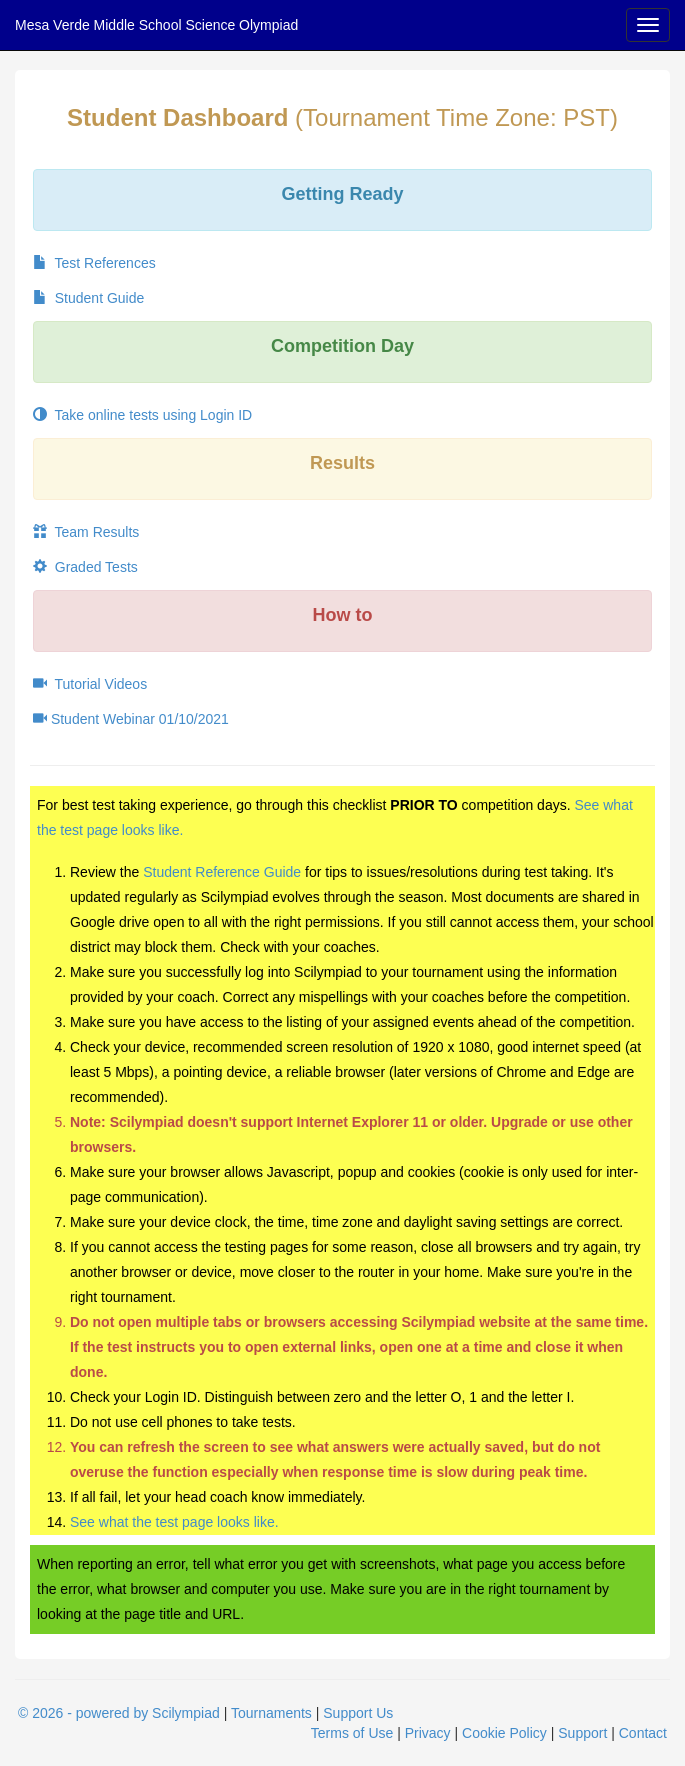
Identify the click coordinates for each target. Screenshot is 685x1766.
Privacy (428, 1733)
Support (582, 1733)
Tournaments (271, 1713)
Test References (94, 263)
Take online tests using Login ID (142, 415)
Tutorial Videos (90, 684)
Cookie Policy (504, 1733)
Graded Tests (85, 567)
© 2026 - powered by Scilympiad (119, 1713)
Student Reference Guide (222, 872)
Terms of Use (352, 1733)
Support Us (358, 1713)
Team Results (86, 532)
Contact (643, 1733)
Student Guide (88, 298)
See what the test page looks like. (174, 1522)
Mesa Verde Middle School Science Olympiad (156, 25)
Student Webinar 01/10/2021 (131, 719)
